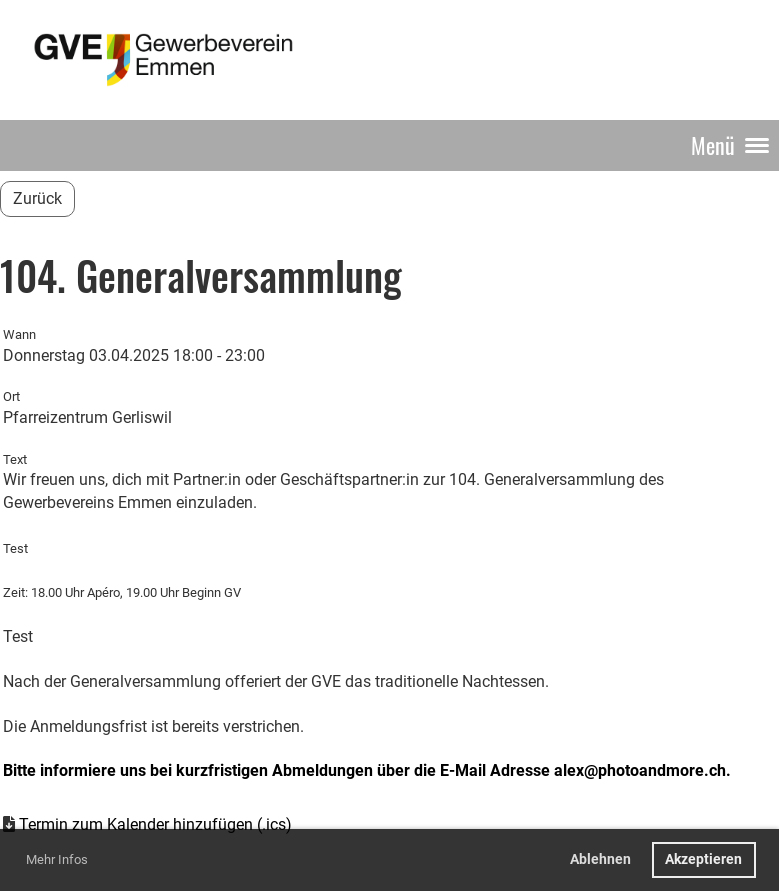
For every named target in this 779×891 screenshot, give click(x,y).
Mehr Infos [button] (57, 859)
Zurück (37, 198)
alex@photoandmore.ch (640, 770)
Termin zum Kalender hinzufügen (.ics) (155, 824)
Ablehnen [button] (600, 859)
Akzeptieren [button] (703, 859)
